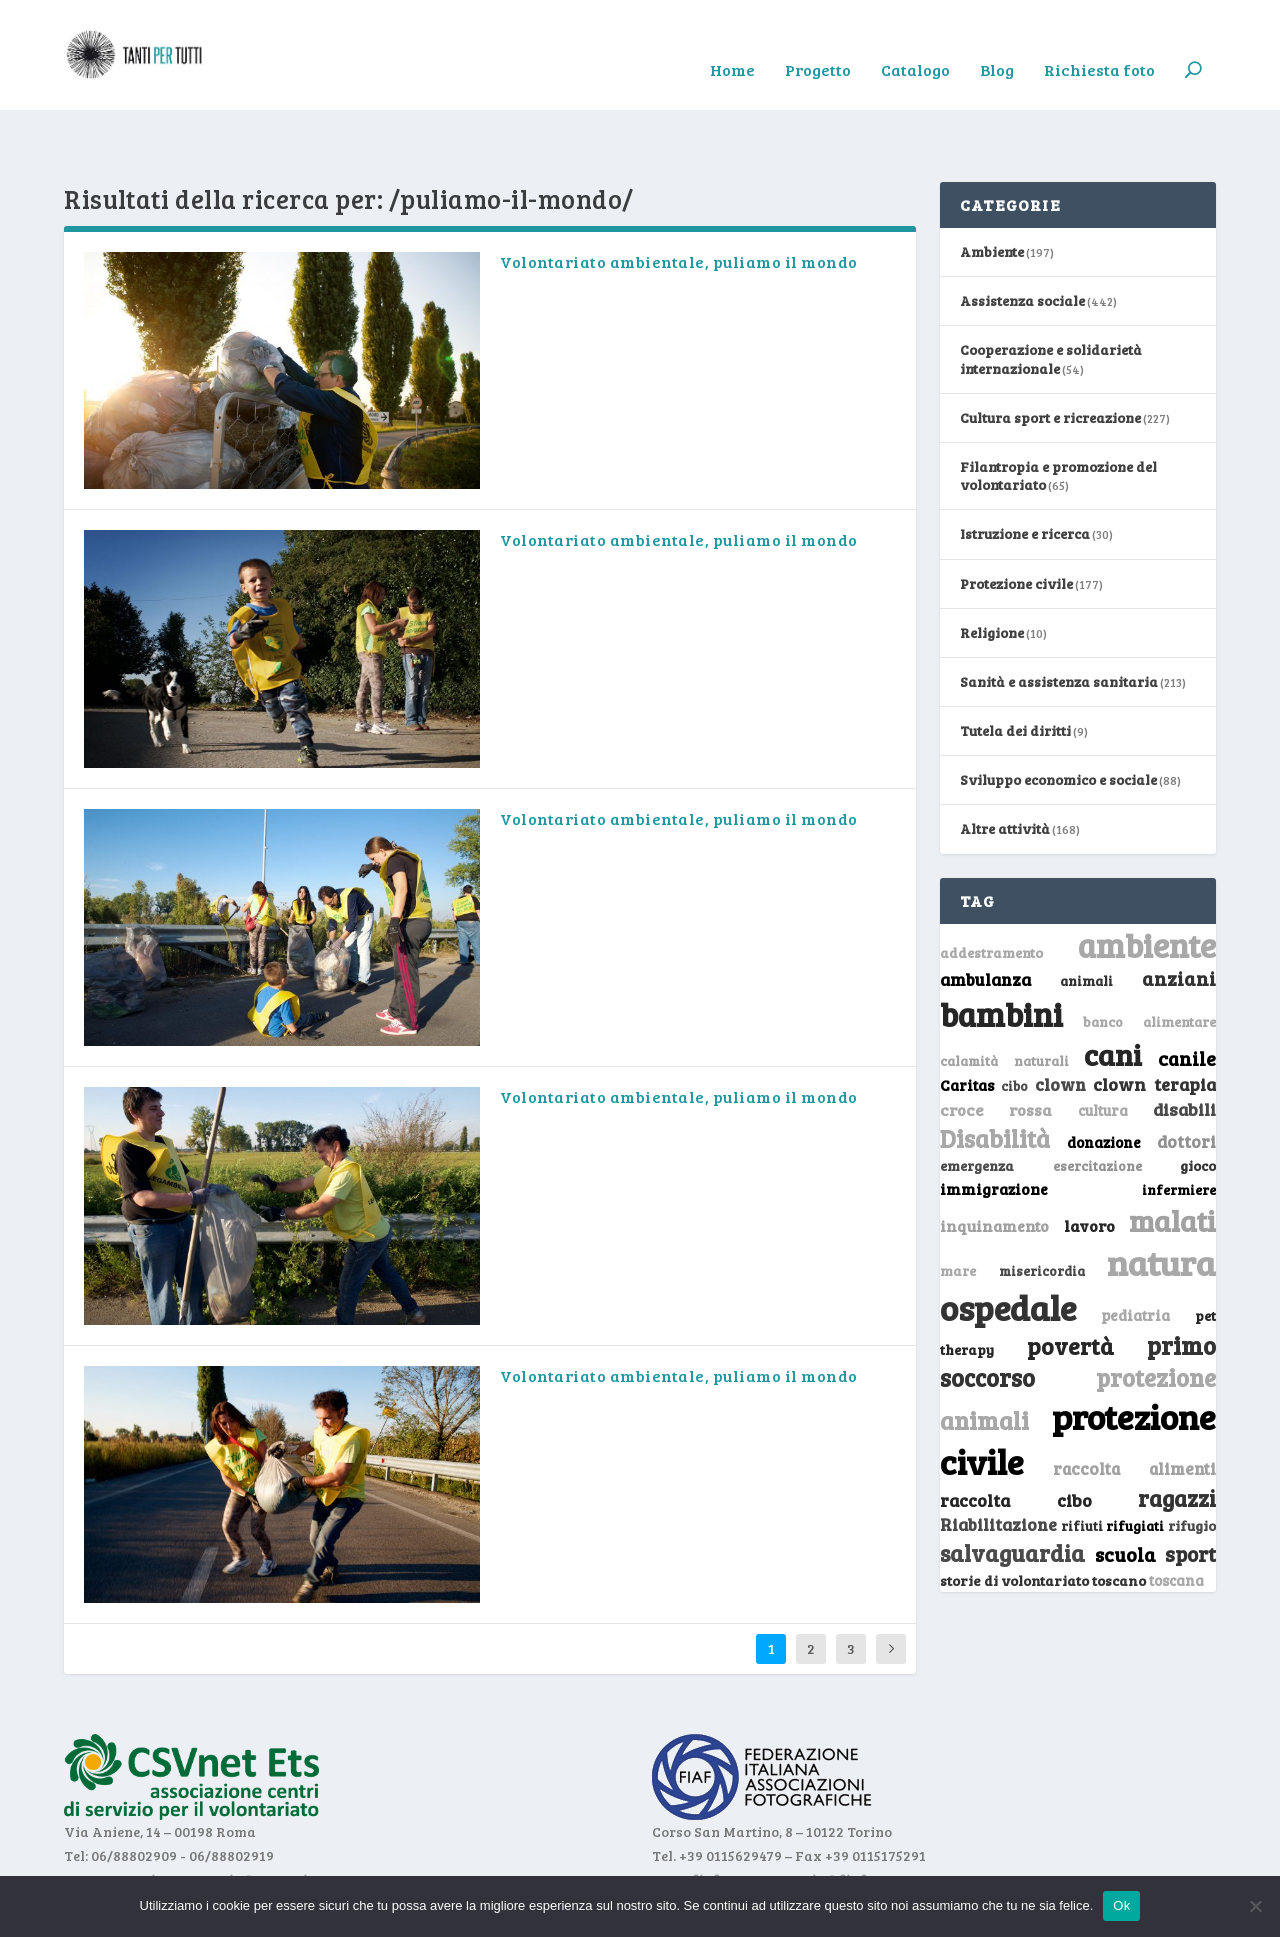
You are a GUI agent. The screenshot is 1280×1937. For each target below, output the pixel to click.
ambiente (1147, 883)
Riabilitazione (998, 1462)
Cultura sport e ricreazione (1050, 355)
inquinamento (994, 1163)
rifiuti (1082, 1464)
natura (1161, 1200)
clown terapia (1154, 1022)
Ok (1121, 1905)
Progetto (818, 41)
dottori (1186, 1079)
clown (1060, 1022)
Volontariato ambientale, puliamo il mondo (679, 199)
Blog (997, 41)
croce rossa (996, 1047)
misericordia (1042, 1209)
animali (1086, 918)
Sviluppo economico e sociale (1058, 717)
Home (732, 41)
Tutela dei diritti (1015, 668)
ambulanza (985, 917)
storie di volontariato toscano (1043, 1518)
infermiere (1179, 1127)
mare (958, 1208)
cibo (1014, 1024)
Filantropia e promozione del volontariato (1058, 413)
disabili (1184, 1047)
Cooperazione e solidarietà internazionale (1051, 296)
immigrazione (994, 1127)
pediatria (1135, 1253)
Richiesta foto (1099, 41)
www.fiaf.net (697, 1817)
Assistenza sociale (1022, 238)
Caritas (967, 1023)
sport (1190, 1492)
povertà (1070, 1283)
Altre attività (1005, 766)
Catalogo (915, 41)
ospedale (1008, 1245)
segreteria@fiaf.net (823, 1817)
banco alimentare (1149, 959)
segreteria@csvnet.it (242, 1817)
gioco (1198, 1103)
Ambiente (992, 189)
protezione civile (1078, 1376)
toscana (1176, 1518)
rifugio (1192, 1463)
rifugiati (1135, 1464)
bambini (1001, 952)
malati (1172, 1158)
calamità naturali (1004, 999)
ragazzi (1177, 1436)
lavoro (1089, 1163)
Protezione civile (1016, 521)
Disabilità (995, 1076)
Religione (992, 570)
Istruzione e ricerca (1025, 471)
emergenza (977, 1103)
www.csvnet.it (112, 1817)
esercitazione (1097, 1104)
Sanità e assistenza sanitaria (1059, 619)
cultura (1103, 1048)
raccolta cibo (1016, 1438)
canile (1187, 996)
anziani (1179, 916)
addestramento (991, 890)
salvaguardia (1012, 1490)
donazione (1104, 1080)
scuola (1125, 1492)
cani (1113, 992)
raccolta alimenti (1134, 1406)
